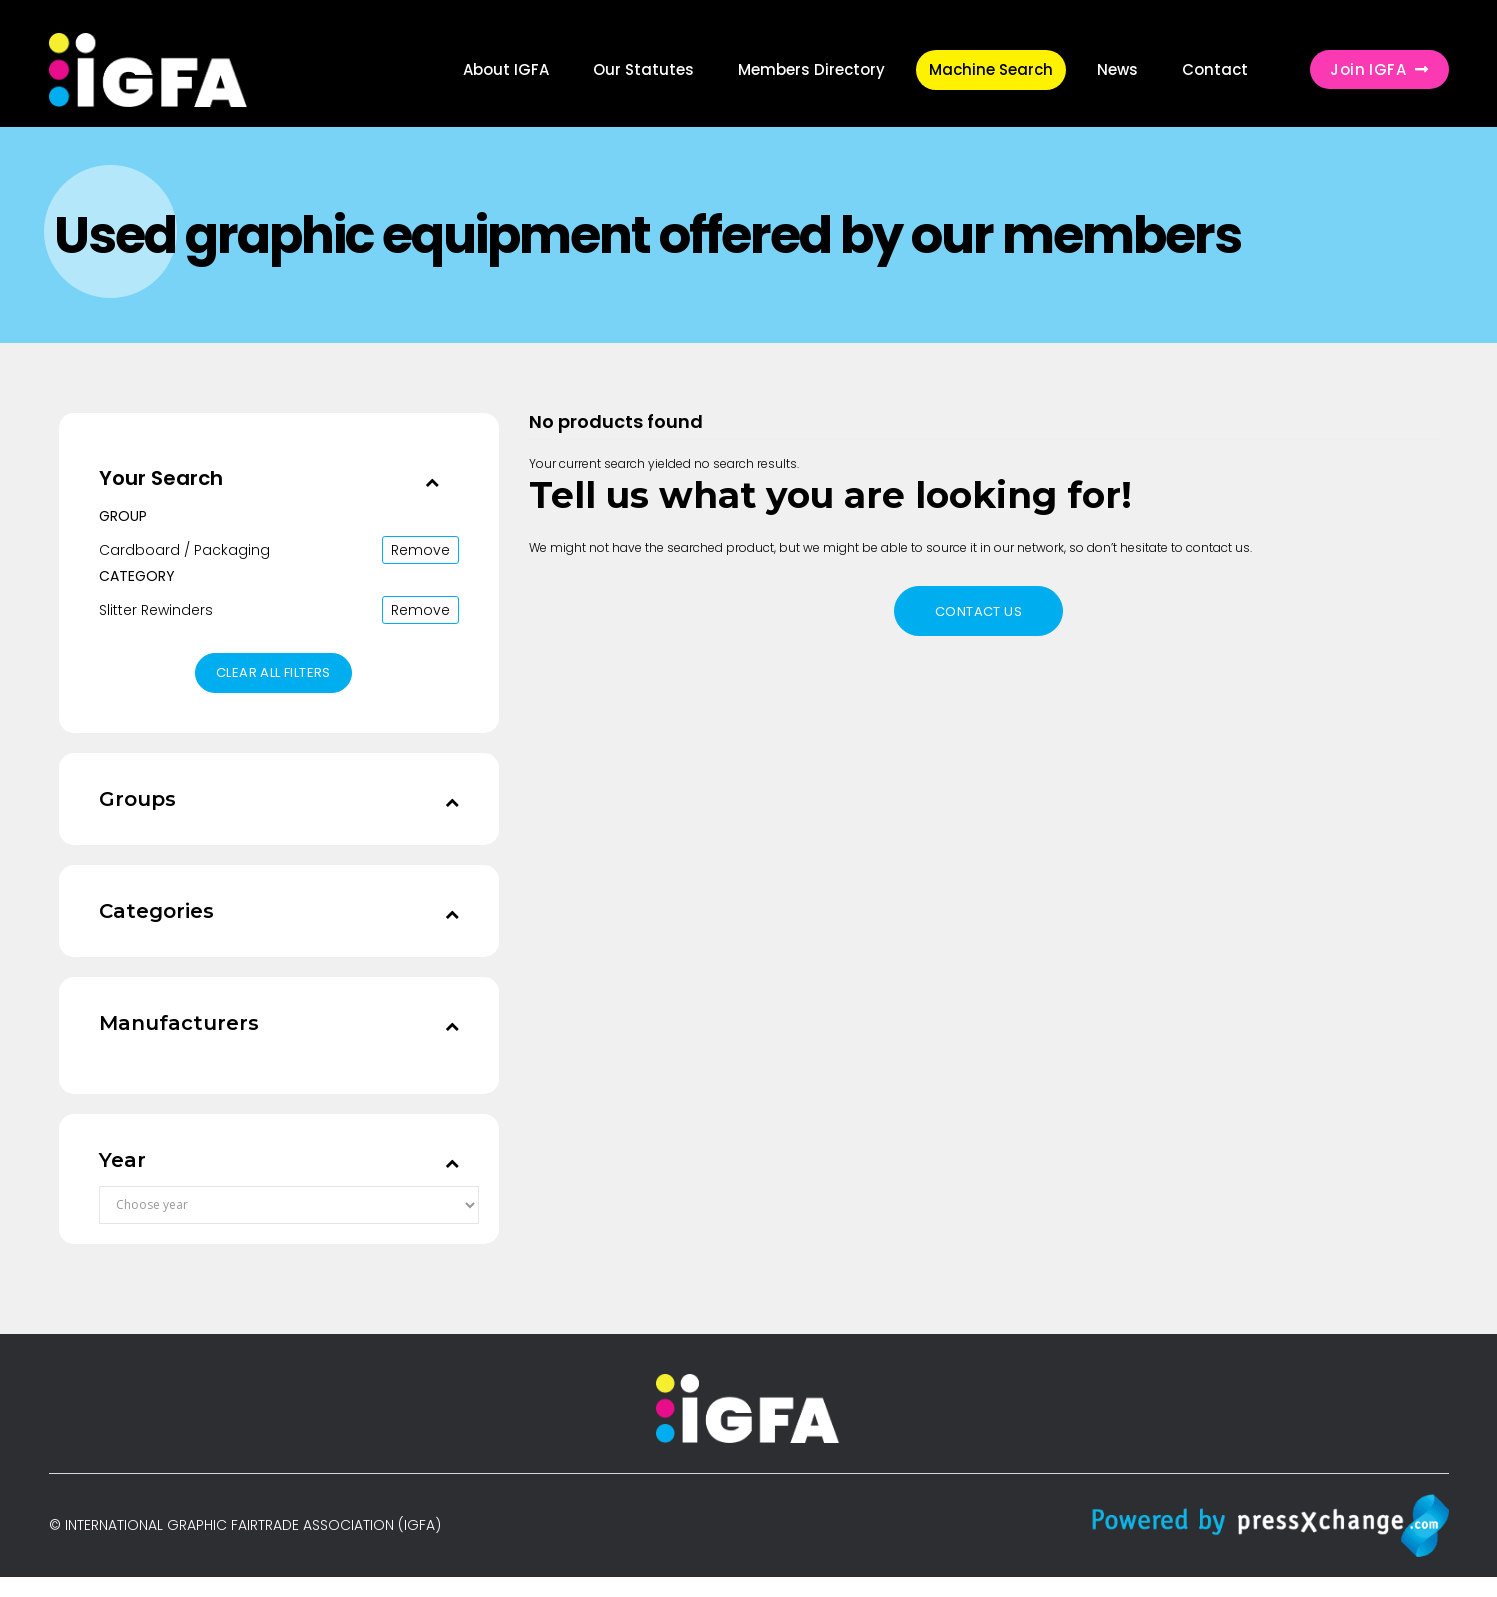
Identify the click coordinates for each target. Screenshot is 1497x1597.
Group (123, 516)
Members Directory (811, 69)
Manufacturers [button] (179, 1023)
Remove (420, 550)
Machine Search (991, 69)
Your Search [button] (161, 478)
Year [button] (122, 1160)
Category (137, 576)
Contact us (978, 611)
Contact (1215, 69)
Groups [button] (137, 799)
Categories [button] (156, 911)
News (1117, 69)
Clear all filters (273, 672)
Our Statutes (643, 69)
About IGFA (506, 69)
